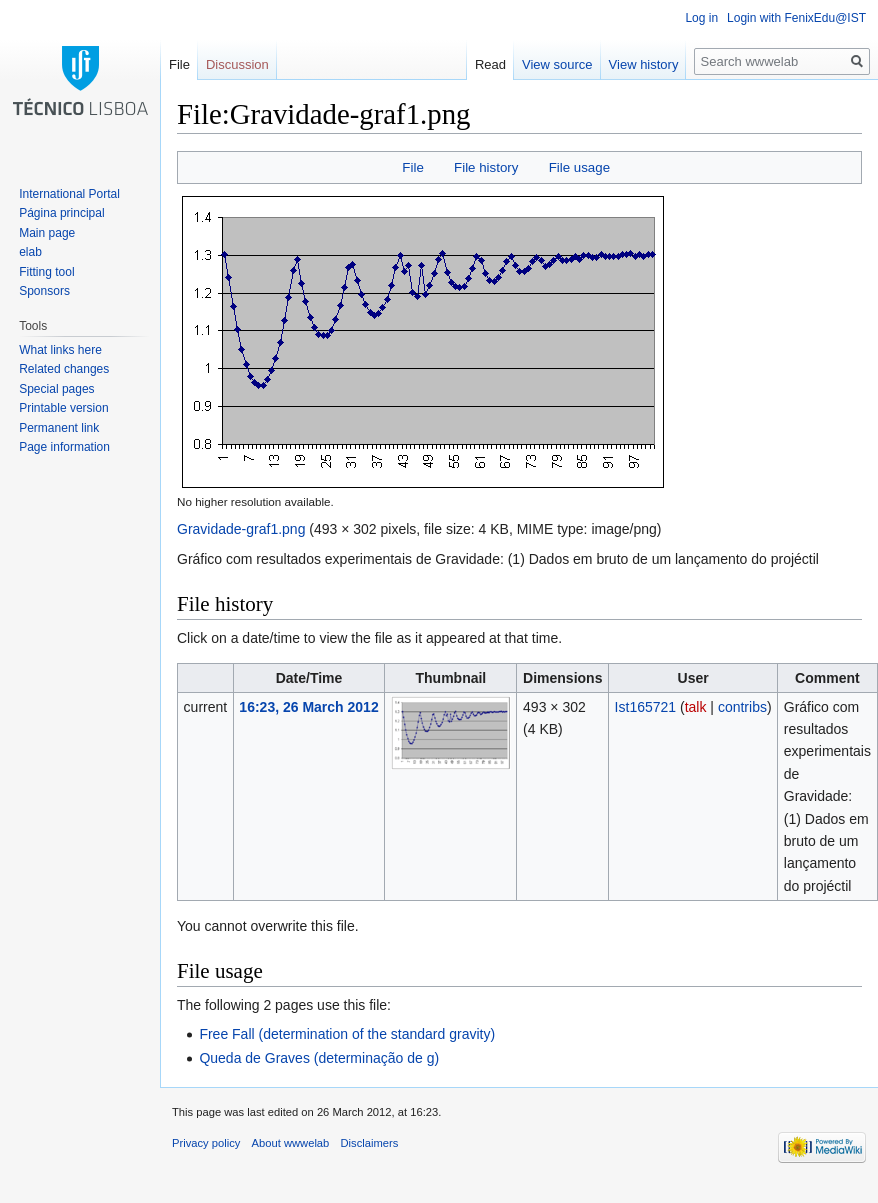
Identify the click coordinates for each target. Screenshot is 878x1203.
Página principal (61, 213)
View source (557, 64)
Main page (47, 233)
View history (644, 64)
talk (696, 707)
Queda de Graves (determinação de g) (319, 1058)
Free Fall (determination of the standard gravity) (347, 1034)
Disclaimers (370, 1143)
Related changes (64, 369)
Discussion (237, 64)
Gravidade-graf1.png (241, 529)
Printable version (63, 408)
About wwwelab (291, 1143)
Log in (701, 18)
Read (490, 64)
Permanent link (59, 428)
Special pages (56, 389)
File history (486, 167)
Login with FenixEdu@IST (796, 18)
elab (30, 252)
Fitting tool (46, 272)
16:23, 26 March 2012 (308, 707)
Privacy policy (206, 1143)
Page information (64, 447)
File (412, 167)
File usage (579, 167)
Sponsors (44, 291)
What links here (60, 350)
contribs (742, 707)
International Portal (69, 194)
